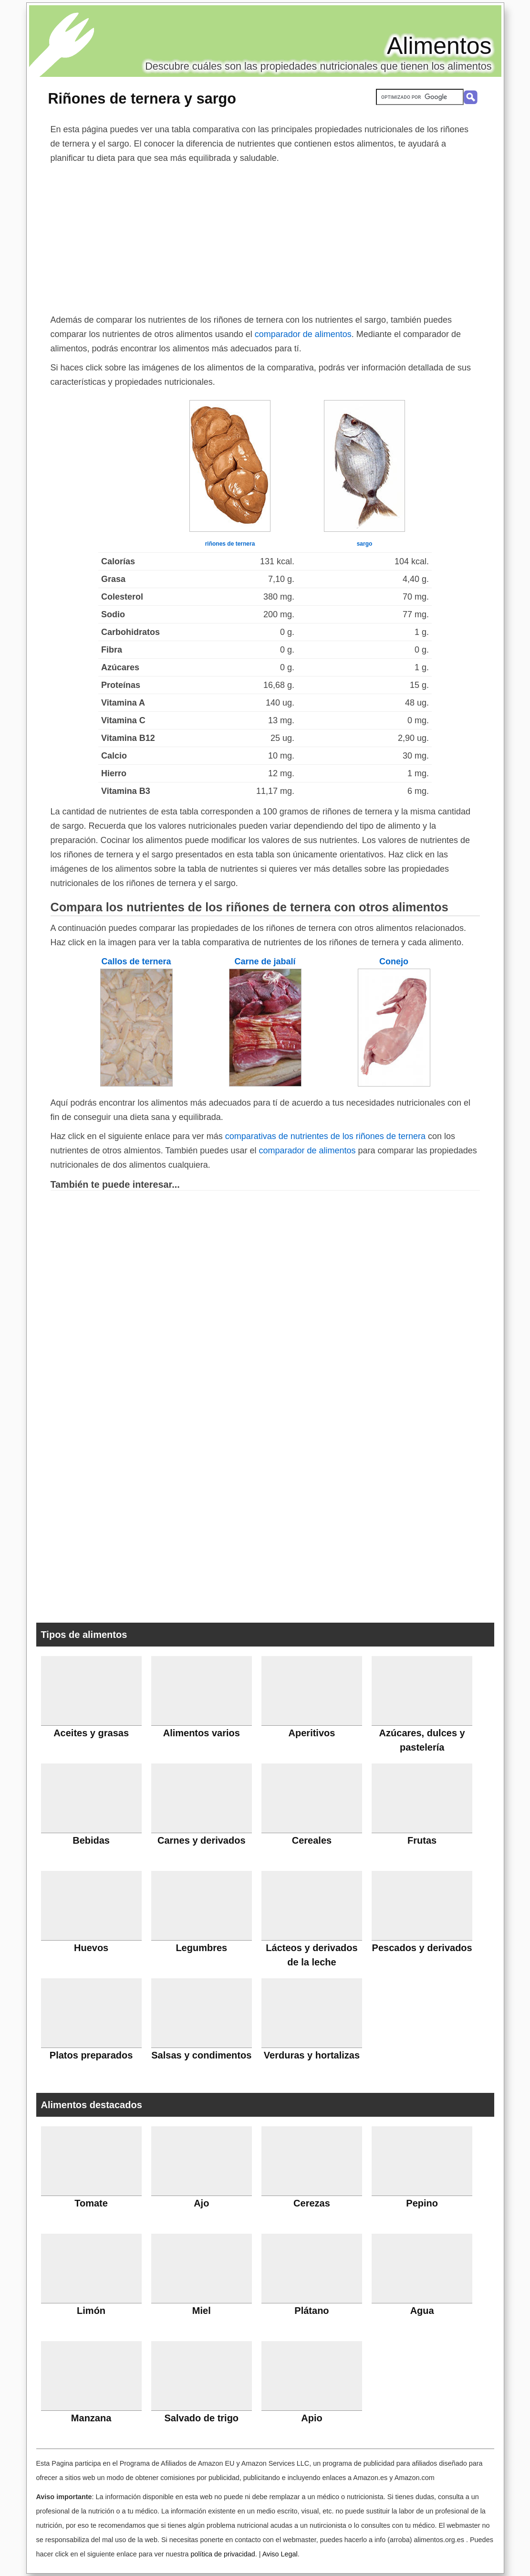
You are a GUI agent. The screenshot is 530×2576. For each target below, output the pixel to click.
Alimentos (439, 45)
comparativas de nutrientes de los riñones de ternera (325, 1136)
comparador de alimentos (303, 334)
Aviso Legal (280, 2554)
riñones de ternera (230, 543)
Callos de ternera (136, 961)
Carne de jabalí (264, 961)
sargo (365, 543)
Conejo (393, 961)
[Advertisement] (265, 237)
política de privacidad (222, 2554)
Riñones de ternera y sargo (142, 98)
